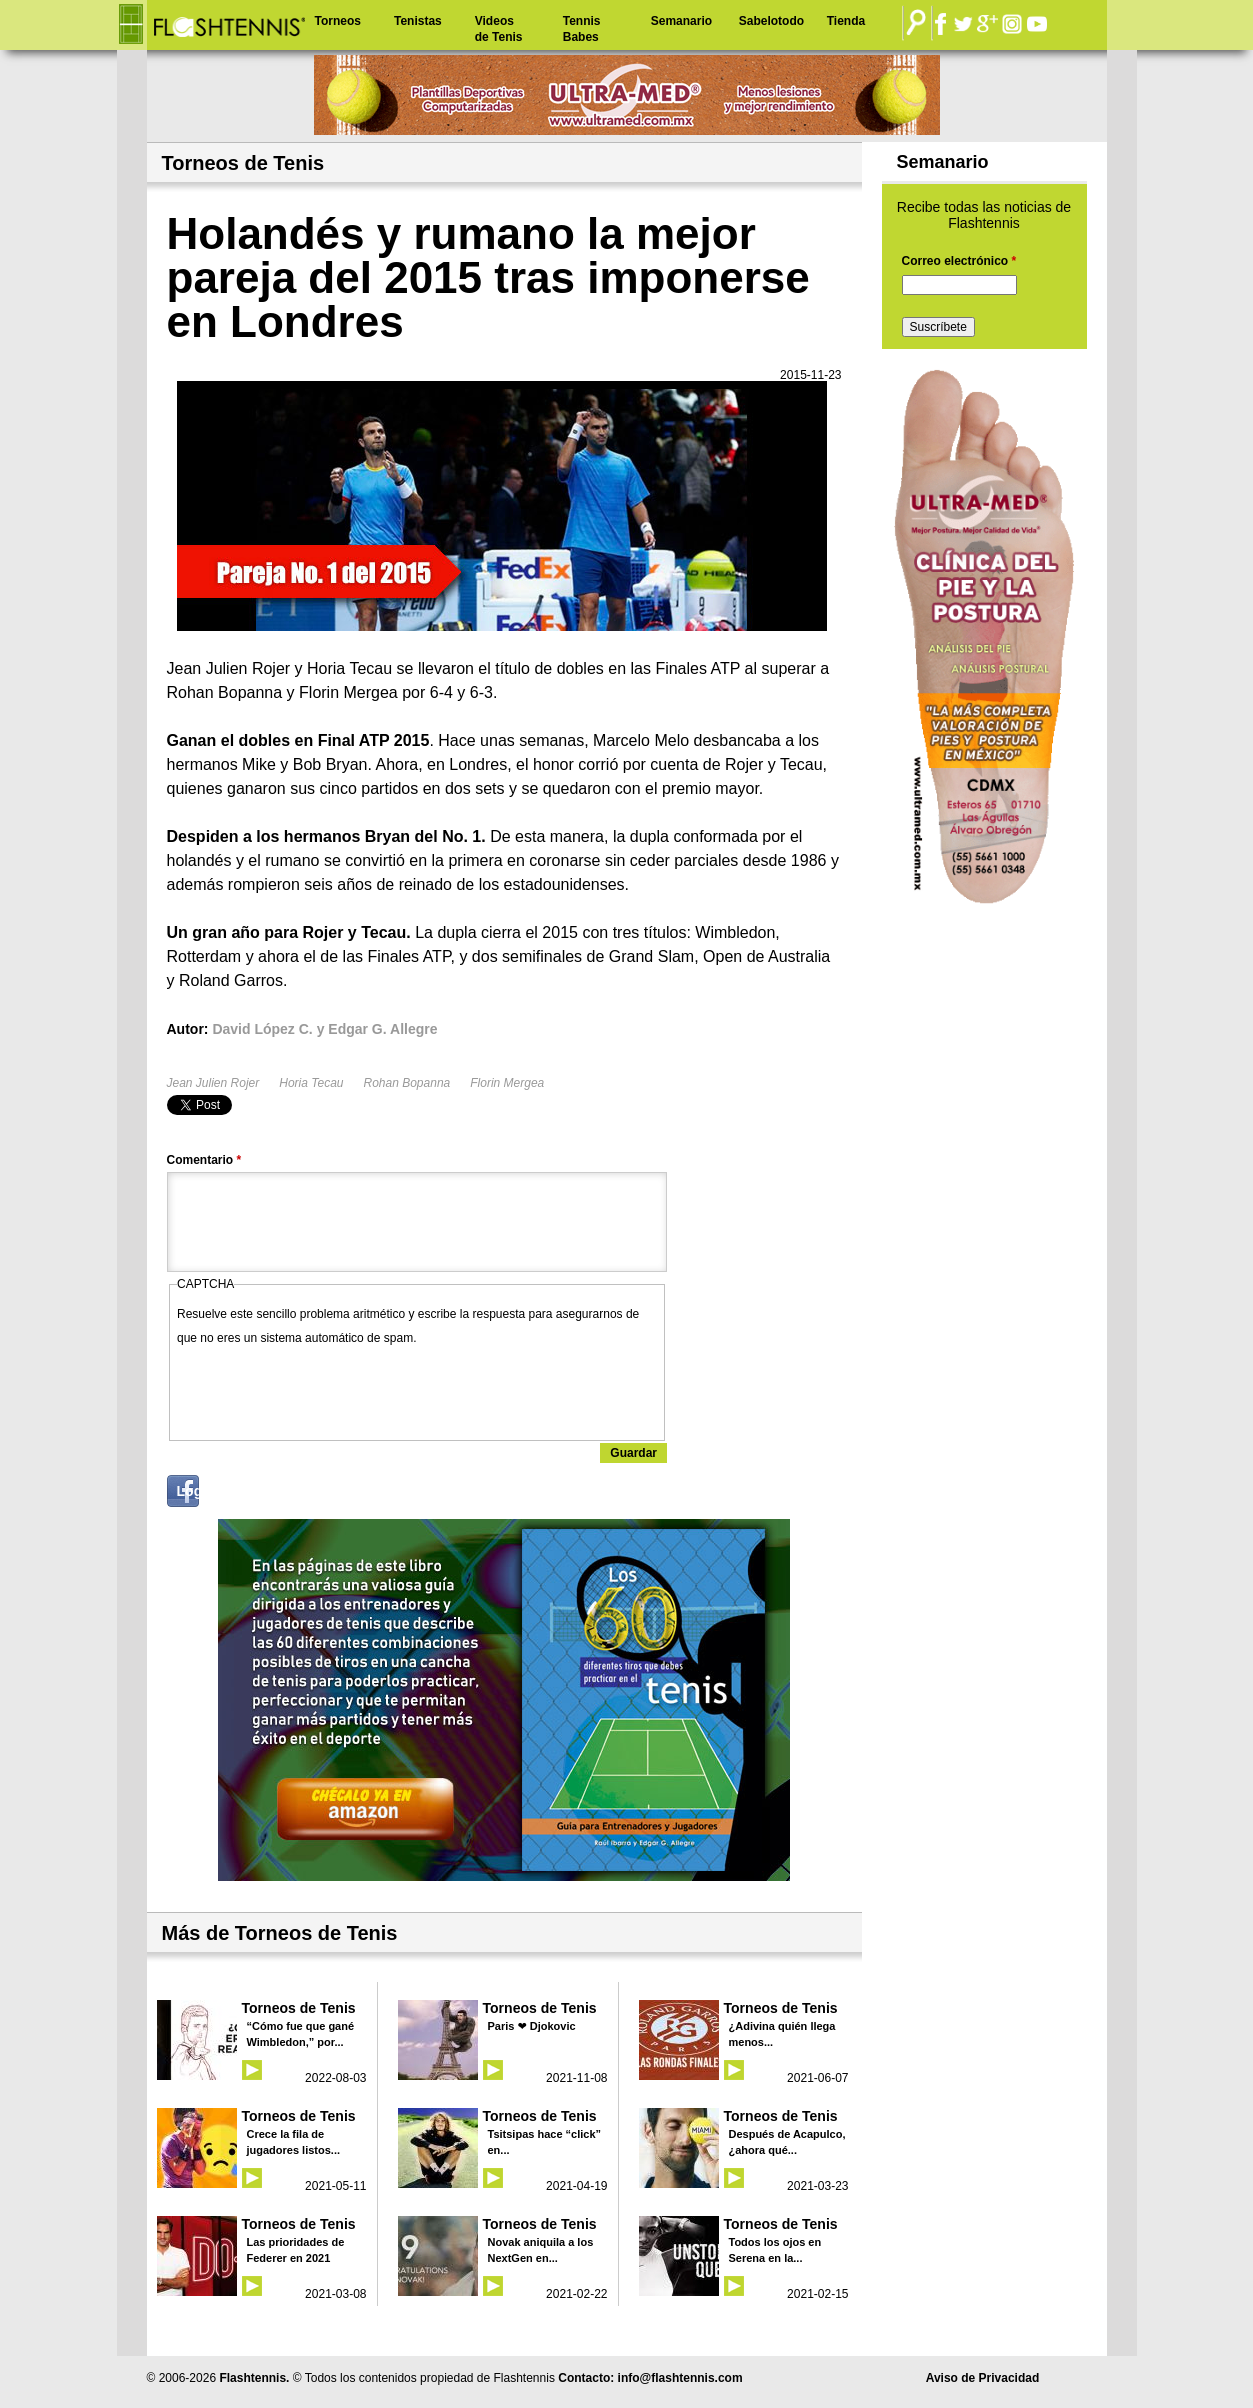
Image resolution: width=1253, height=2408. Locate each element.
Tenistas (418, 21)
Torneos (338, 21)
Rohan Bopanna (406, 1083)
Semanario (681, 21)
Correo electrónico (959, 261)
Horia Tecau (311, 1083)
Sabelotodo (771, 21)
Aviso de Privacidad (983, 2378)
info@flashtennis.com (680, 2378)
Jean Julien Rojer (213, 1083)
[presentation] (329, 1389)
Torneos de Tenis (299, 2008)
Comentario (204, 1160)
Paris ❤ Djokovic (532, 2026)
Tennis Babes (582, 29)
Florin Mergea (507, 1083)
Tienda (846, 21)
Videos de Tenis (499, 29)
